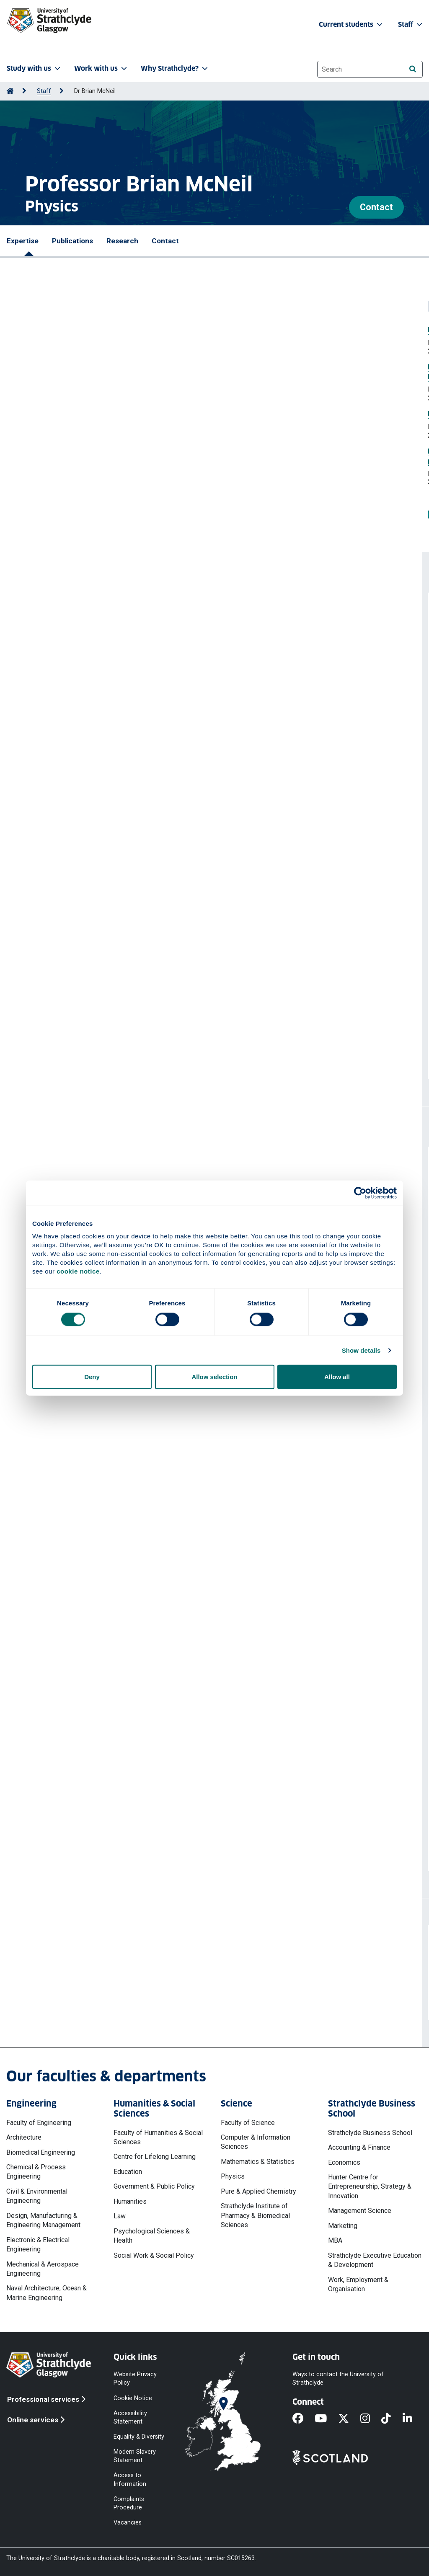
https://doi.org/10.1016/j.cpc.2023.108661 (81, 949)
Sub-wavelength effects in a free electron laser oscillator (111, 746)
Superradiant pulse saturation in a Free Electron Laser (105, 638)
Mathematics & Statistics (258, 2162)
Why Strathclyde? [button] (175, 68)
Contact (376, 207)
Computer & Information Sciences (255, 2142)
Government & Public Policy (154, 2186)
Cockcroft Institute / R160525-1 (69, 1612)
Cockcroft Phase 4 (49, 1519)
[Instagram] (370, 2419)
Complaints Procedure (129, 2503)
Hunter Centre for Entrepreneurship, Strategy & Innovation (369, 2186)
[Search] (412, 69)
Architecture (23, 2137)
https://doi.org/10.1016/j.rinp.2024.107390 (81, 730)
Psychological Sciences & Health (152, 2235)
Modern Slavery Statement (135, 2456)
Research (122, 241)
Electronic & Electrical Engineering (38, 2244)
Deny (92, 1376)
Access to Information (130, 2479)
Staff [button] (411, 24)
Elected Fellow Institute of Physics (60, 414)
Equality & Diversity (139, 2436)
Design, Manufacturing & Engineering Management (43, 2220)
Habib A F (33, 978)
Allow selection (214, 1376)
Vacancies (128, 2522)
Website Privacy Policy (135, 2378)
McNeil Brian (104, 705)
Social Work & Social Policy (154, 2255)
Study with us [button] (34, 68)
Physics (233, 2176)
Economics (344, 2162)
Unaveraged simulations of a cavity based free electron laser (117, 692)
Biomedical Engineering (40, 2152)
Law (120, 2216)
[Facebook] (303, 2419)
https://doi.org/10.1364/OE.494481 (71, 785)
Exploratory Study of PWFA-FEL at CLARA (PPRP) (96, 1575)
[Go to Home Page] (10, 91)
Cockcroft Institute (49, 1677)
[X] (349, 2419)
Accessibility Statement (130, 2417)
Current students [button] (351, 24)
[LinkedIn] (413, 2419)
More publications (66, 1054)
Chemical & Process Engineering (36, 2171)
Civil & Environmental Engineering (36, 2196)
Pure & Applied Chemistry (258, 2191)
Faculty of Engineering (38, 2123)
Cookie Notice (133, 2397)
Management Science (359, 2211)
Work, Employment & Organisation (358, 2284)
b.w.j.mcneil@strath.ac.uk (75, 1992)
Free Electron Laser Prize (47, 330)
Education (128, 2172)
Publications (72, 241)
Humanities (130, 2201)
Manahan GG (68, 978)
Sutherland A (177, 978)
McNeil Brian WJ (109, 651)
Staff (44, 91)
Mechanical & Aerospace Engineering (42, 2268)
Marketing (342, 2226)
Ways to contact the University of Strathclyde (338, 2378)
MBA (335, 2240)
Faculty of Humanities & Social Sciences (158, 2137)
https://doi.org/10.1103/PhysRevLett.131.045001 (92, 895)
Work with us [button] (101, 68)
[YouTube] (326, 2419)
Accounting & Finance (359, 2147)
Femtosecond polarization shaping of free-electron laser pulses (121, 801)
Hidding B (76, 997)
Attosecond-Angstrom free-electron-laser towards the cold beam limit (132, 966)
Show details (361, 1350)
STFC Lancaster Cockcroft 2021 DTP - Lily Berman (99, 1481)
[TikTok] (391, 2419)
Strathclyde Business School (370, 2133)
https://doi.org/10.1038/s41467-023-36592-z (87, 1022)
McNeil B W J (128, 924)
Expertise (23, 241)
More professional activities (87, 1432)
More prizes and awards (65, 514)
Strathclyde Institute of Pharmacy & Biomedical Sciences (255, 2215)
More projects (59, 1847)
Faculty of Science (248, 2123)
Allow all (337, 1376)
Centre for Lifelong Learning (155, 2157)
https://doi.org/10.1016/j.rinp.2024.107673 (81, 676)
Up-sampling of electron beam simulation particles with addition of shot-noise (142, 911)
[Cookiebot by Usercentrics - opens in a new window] (360, 1192)
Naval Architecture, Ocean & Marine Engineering (46, 2292)
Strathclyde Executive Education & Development (374, 2260)
